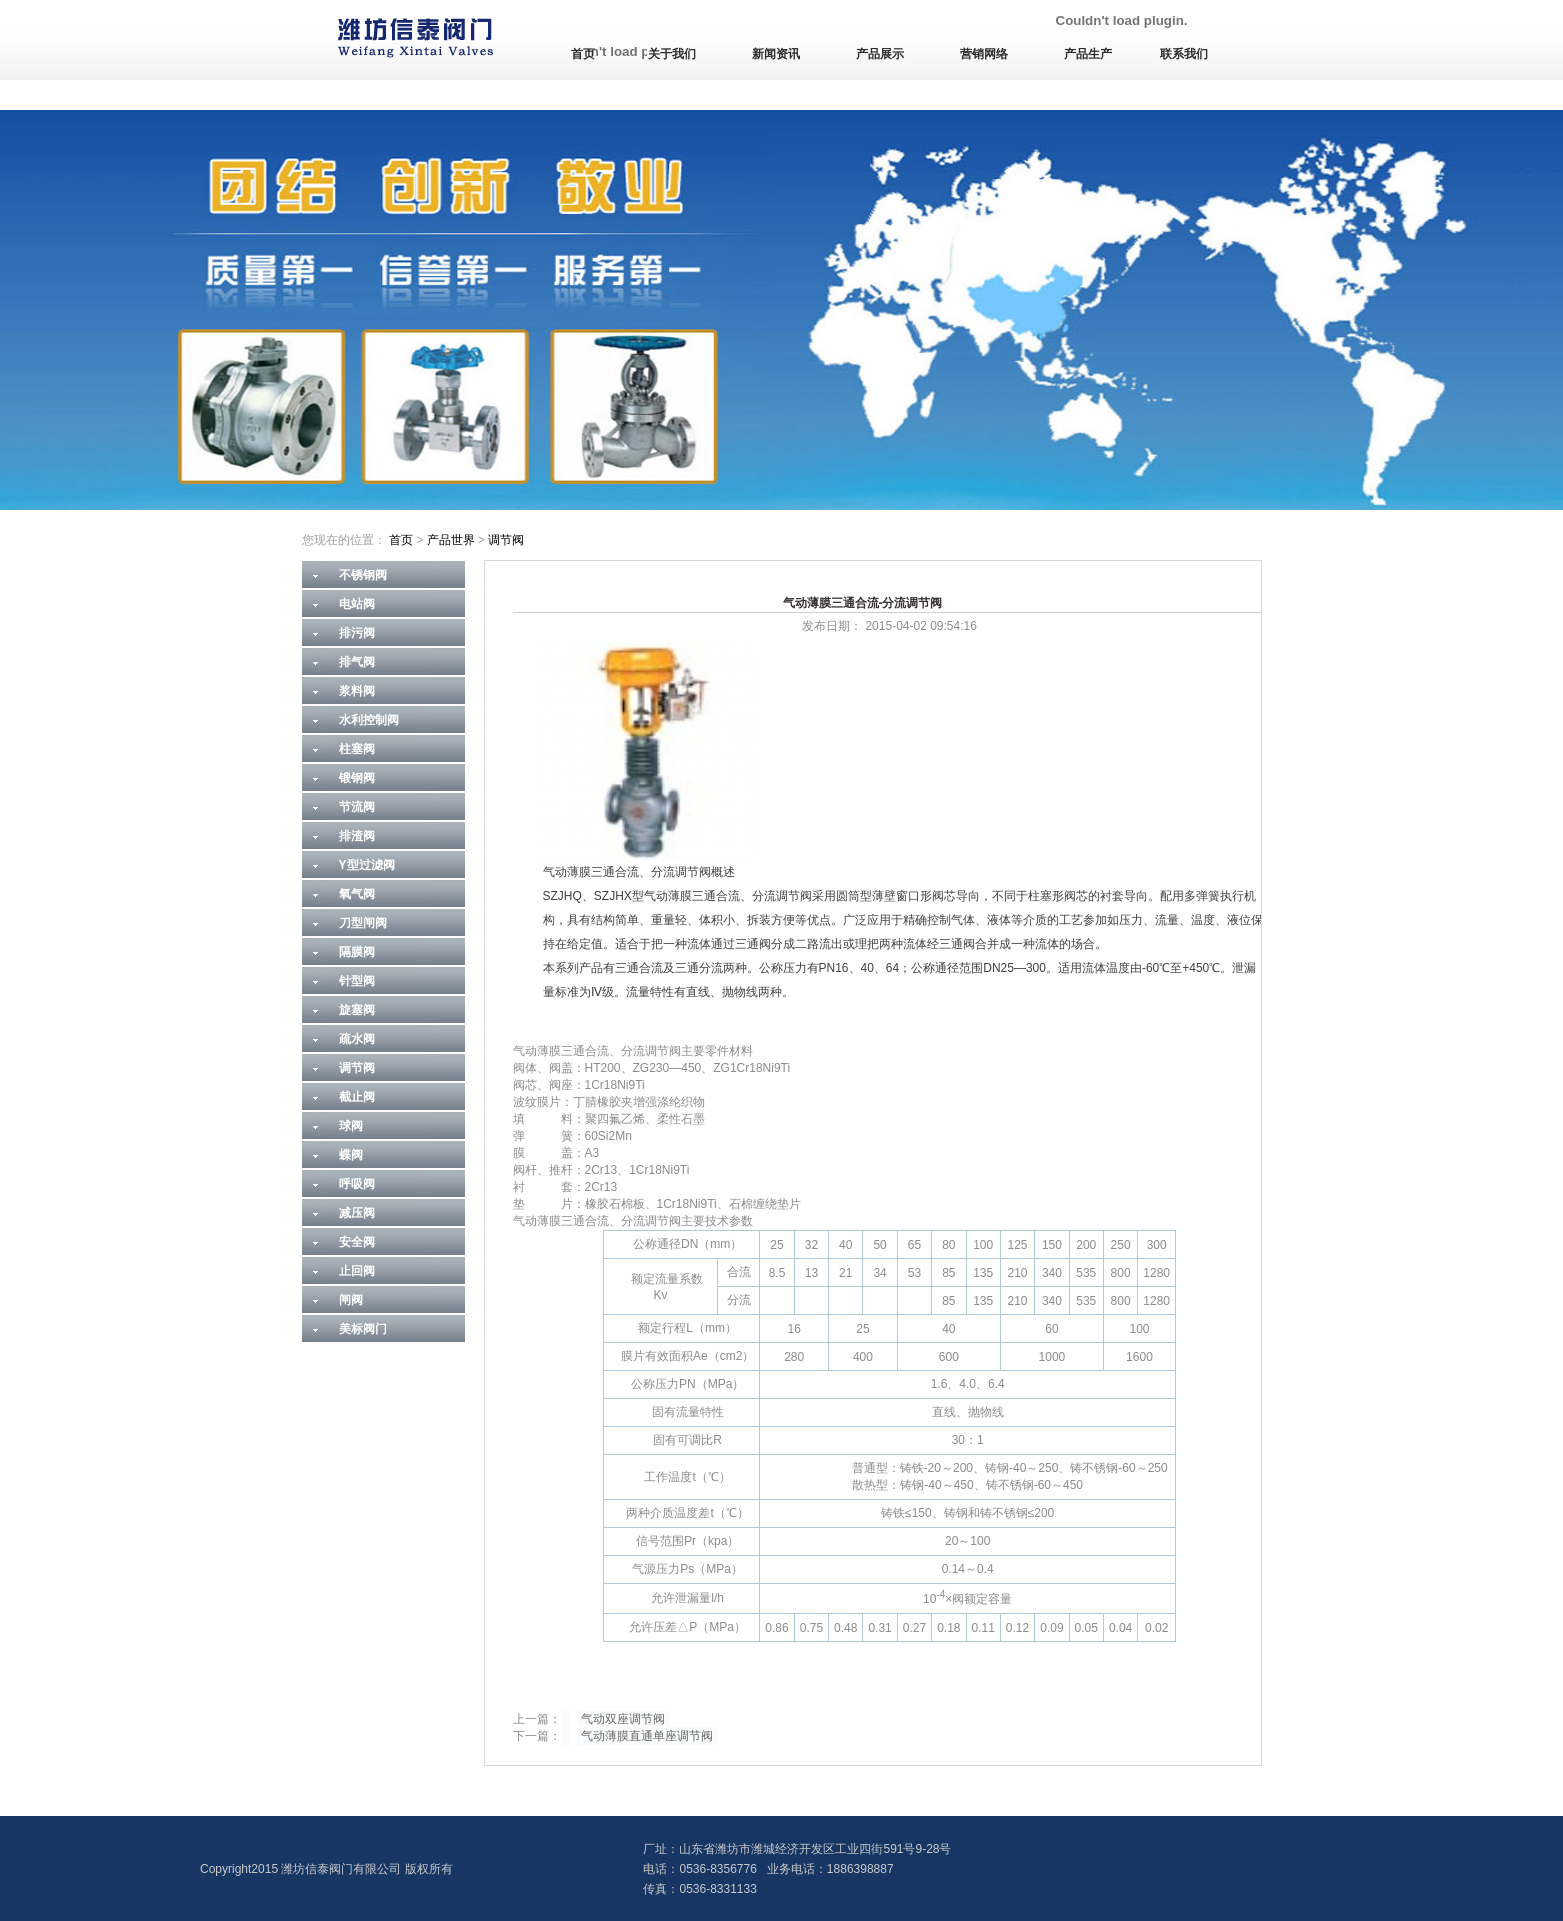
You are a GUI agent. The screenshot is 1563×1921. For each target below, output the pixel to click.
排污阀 (357, 633)
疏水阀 (357, 1039)
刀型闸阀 (363, 923)
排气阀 (357, 662)
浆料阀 (357, 691)
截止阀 (357, 1097)
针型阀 (357, 981)
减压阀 (357, 1213)
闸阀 (351, 1300)
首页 (583, 54)
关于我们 (672, 54)
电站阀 (357, 604)
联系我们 (1184, 54)
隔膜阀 (357, 952)
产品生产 (1088, 54)
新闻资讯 (776, 54)
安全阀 (357, 1242)
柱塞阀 (357, 749)
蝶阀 (351, 1155)
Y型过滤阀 (367, 865)
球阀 (351, 1126)
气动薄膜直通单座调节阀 (647, 1736)
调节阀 (506, 540)
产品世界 (451, 540)
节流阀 (357, 807)
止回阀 (357, 1271)
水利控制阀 (369, 720)
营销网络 (984, 54)
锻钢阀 (357, 778)
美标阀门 (363, 1329)
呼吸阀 (357, 1184)
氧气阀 (357, 894)
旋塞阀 (357, 1010)
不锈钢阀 (363, 575)
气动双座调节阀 (623, 1719)
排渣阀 (357, 836)
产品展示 (880, 54)
